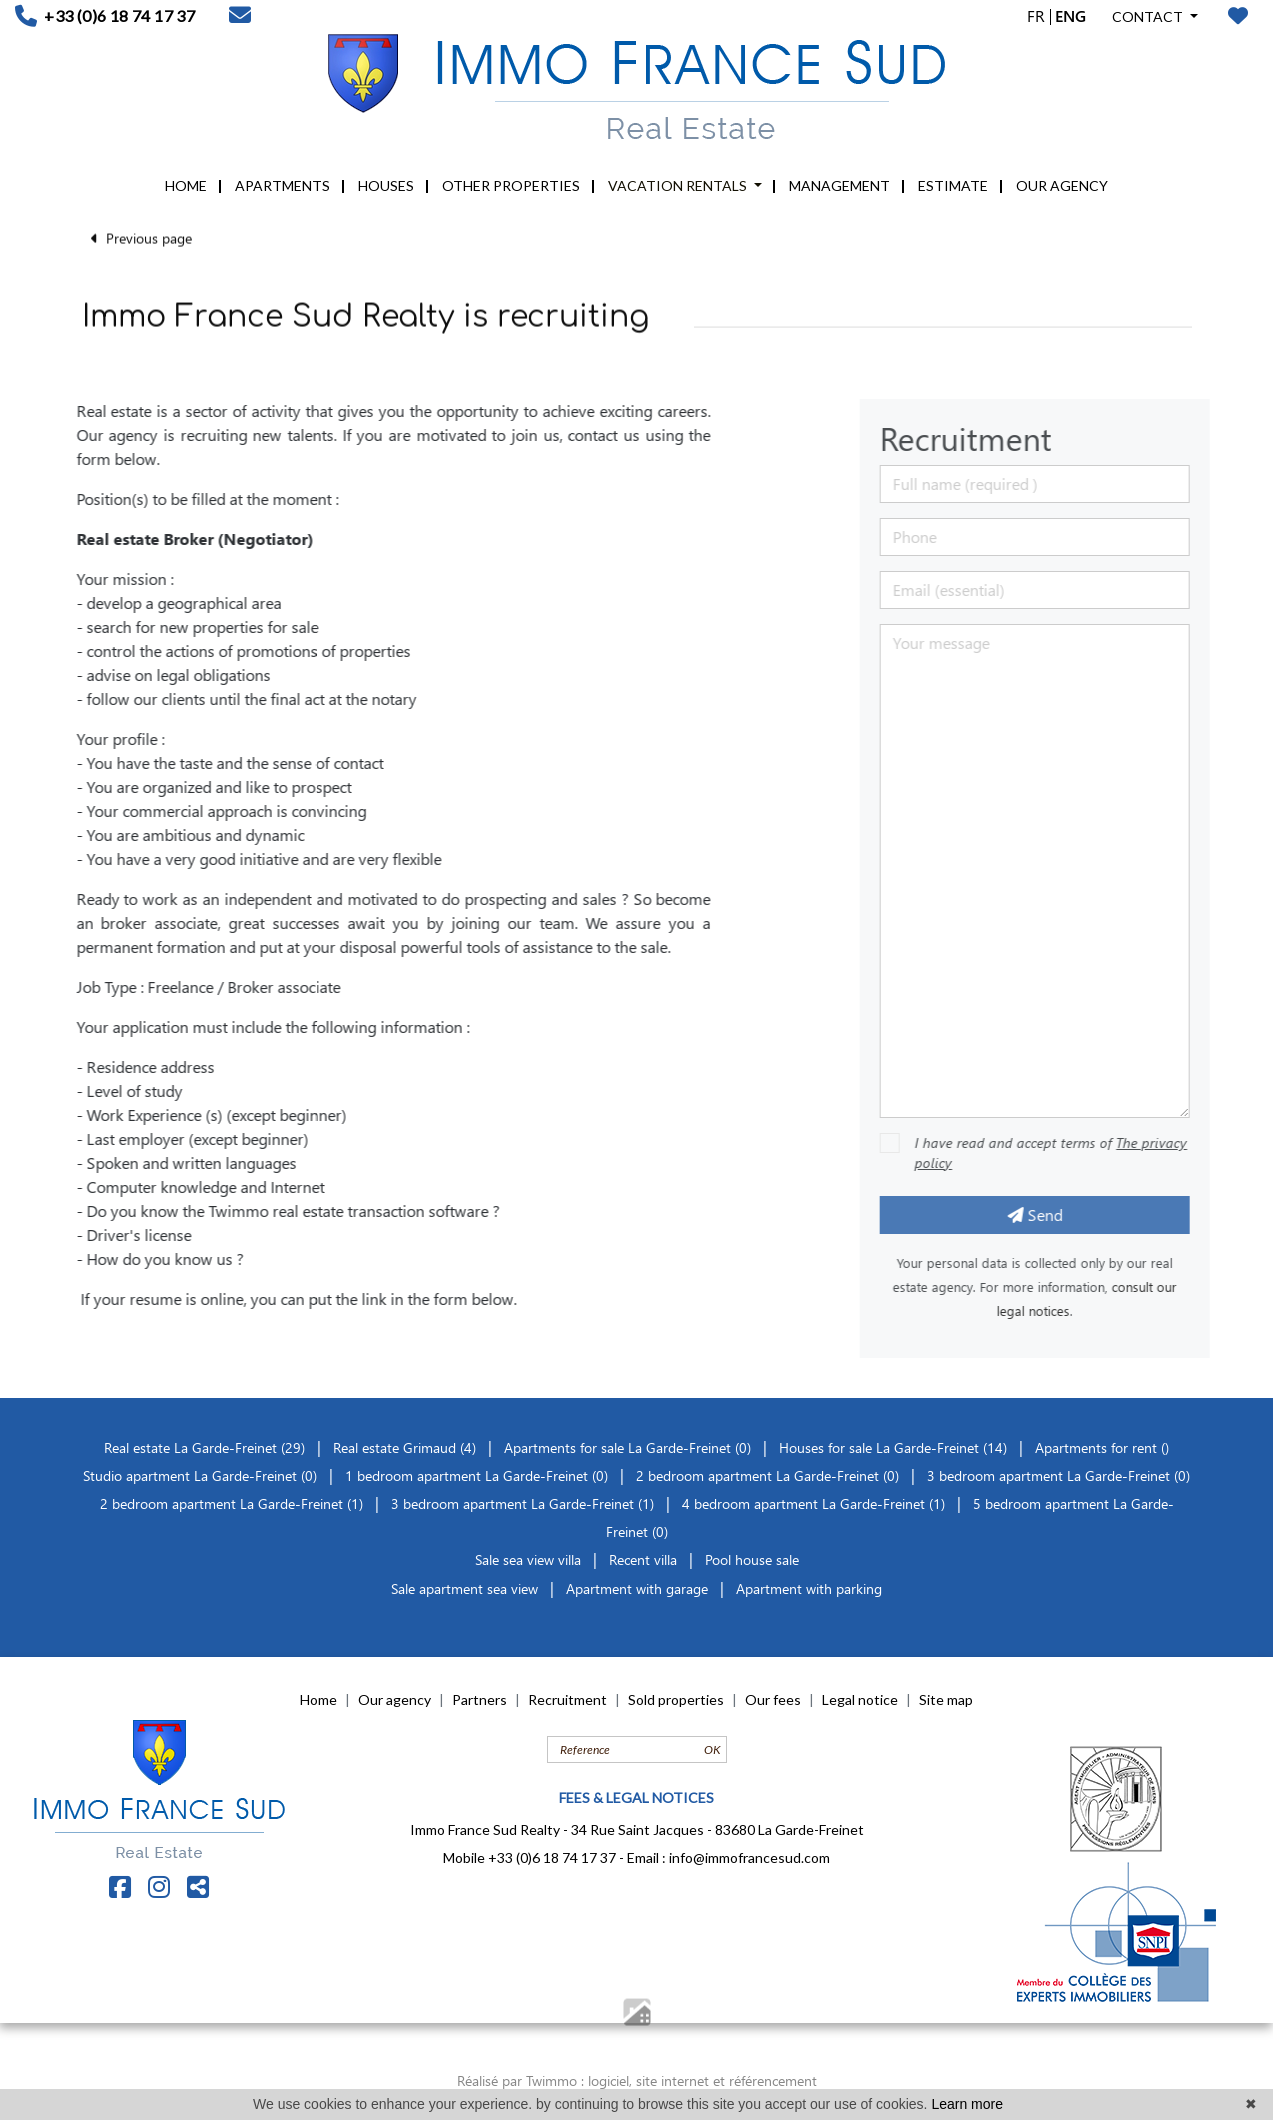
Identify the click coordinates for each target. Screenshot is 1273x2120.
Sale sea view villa (528, 1559)
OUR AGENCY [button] (1062, 185)
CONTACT (1149, 16)
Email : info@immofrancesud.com (728, 1857)
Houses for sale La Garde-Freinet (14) (893, 1447)
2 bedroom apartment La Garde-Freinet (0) (767, 1475)
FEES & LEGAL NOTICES (636, 1797)
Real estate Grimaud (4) (406, 1447)
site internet (674, 2080)
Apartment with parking (809, 1588)
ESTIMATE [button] (953, 185)
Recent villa (643, 1559)
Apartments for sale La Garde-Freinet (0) (627, 1447)
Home (318, 1699)
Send (1060, 1214)
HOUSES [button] (386, 185)
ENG (1070, 15)
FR (1036, 15)
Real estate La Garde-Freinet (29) (206, 1447)
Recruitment (567, 1699)
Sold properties (676, 1699)
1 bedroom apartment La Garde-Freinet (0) (476, 1475)
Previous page (141, 225)
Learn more (967, 2104)
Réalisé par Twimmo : (520, 2080)
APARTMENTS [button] (282, 185)
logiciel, (612, 2080)
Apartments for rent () (1102, 1447)
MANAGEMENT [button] (839, 185)
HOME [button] (186, 185)
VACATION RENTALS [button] (679, 185)
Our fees (773, 1699)
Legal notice (860, 1699)
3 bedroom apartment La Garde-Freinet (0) (1058, 1475)
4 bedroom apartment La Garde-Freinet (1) (813, 1503)
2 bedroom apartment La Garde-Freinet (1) (231, 1503)
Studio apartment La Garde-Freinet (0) (200, 1475)
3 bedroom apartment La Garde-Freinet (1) (522, 1503)
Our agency (394, 1699)
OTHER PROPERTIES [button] (511, 185)
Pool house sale (752, 1559)
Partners (479, 1699)
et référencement (765, 2080)
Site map (946, 1699)
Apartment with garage (637, 1588)
